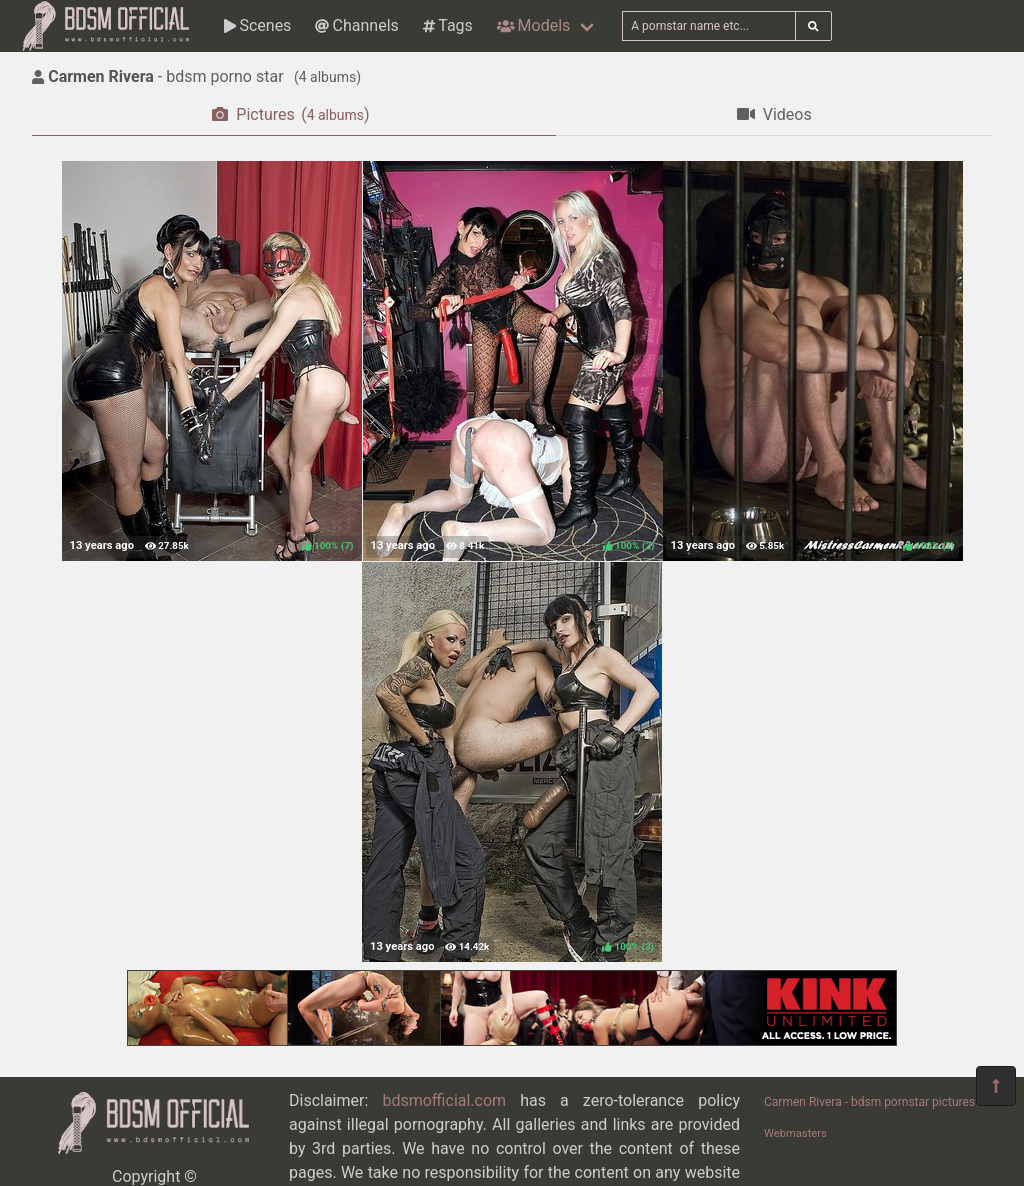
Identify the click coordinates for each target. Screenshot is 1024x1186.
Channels (356, 25)
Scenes (257, 25)
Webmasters (795, 1133)
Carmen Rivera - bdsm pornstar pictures (869, 1102)
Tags (448, 25)
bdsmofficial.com (444, 1100)
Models (533, 25)
